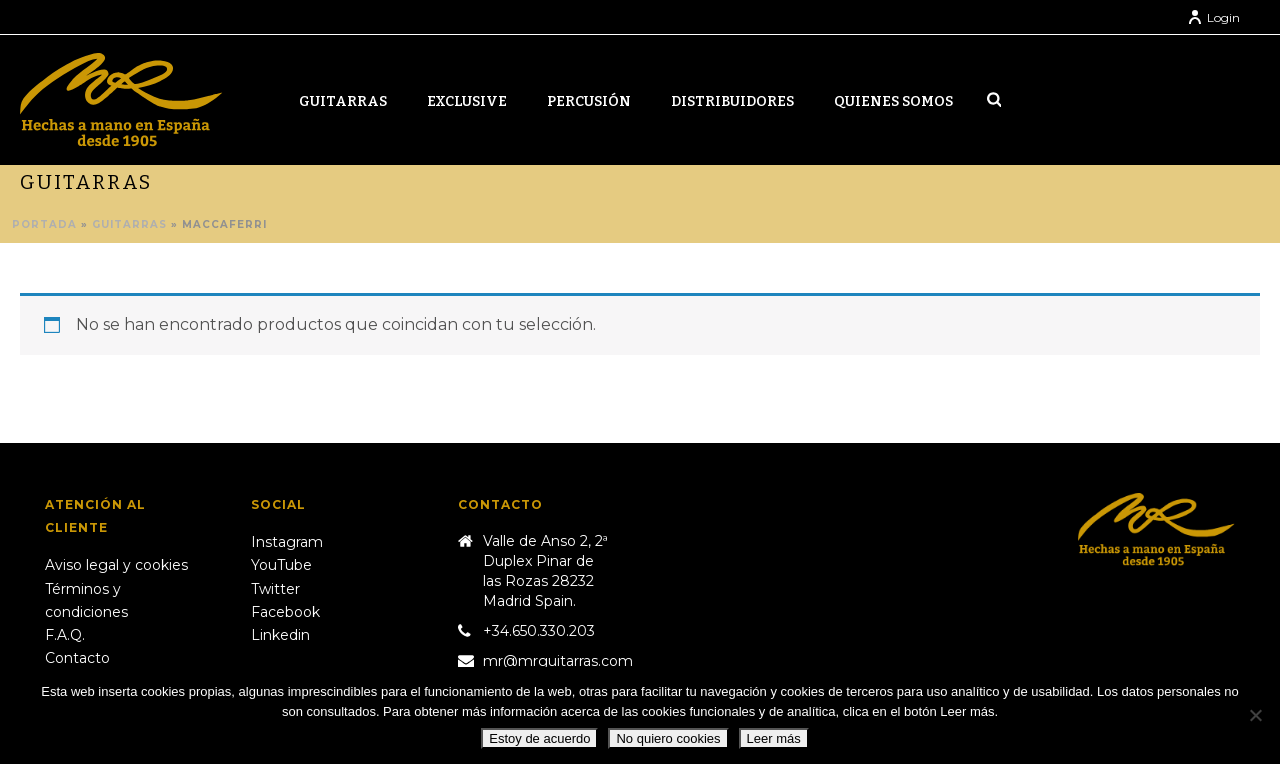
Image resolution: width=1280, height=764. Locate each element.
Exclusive (467, 101)
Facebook (285, 612)
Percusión (589, 101)
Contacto (77, 658)
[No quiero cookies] (1255, 715)
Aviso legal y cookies (116, 565)
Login (1213, 17)
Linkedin (280, 635)
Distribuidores (732, 101)
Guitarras (343, 101)
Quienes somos (893, 101)
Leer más (774, 738)
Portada (44, 224)
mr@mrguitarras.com (558, 661)
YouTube (281, 565)
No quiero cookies (668, 738)
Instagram (287, 542)
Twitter (275, 589)
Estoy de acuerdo (539, 738)
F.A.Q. (65, 635)
